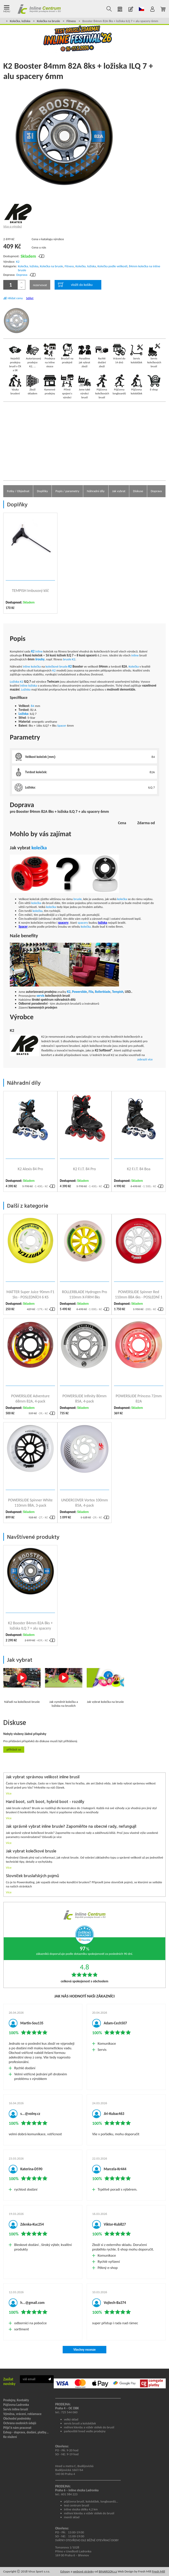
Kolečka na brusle (48, 21)
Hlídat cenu (15, 298)
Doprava (22, 275)
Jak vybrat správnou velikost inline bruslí (42, 1777)
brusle (67, 659)
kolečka (36, 666)
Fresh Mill (158, 2571)
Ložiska (14, 682)
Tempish (117, 992)
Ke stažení (10, 2437)
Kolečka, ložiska (20, 21)
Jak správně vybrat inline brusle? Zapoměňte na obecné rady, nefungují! (71, 1826)
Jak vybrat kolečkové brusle (31, 1851)
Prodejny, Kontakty (16, 2400)
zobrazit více (145, 1059)
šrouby (40, 659)
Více (9, 1793)
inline (39, 651)
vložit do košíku (75, 284)
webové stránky (83, 2571)
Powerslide (79, 992)
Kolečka (134, 666)
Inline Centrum (39, 9)
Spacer (61, 726)
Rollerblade (102, 992)
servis (41, 996)
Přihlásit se (14, 1749)
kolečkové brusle (57, 666)
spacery (63, 923)
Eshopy (65, 2571)
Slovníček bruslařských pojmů (32, 1876)
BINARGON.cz (108, 2571)
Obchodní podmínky (17, 2418)
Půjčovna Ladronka (16, 2405)
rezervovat (40, 285)
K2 (17, 262)
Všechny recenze (84, 2350)
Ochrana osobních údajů (19, 2423)
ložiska (32, 685)
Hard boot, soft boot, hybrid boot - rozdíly (45, 1802)
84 (32, 706)
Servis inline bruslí (15, 2409)
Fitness (71, 21)
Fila (91, 992)
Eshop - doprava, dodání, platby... (26, 2432)
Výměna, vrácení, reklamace (22, 2414)
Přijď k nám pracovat (17, 2428)
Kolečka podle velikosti (112, 266)
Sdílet (29, 298)
